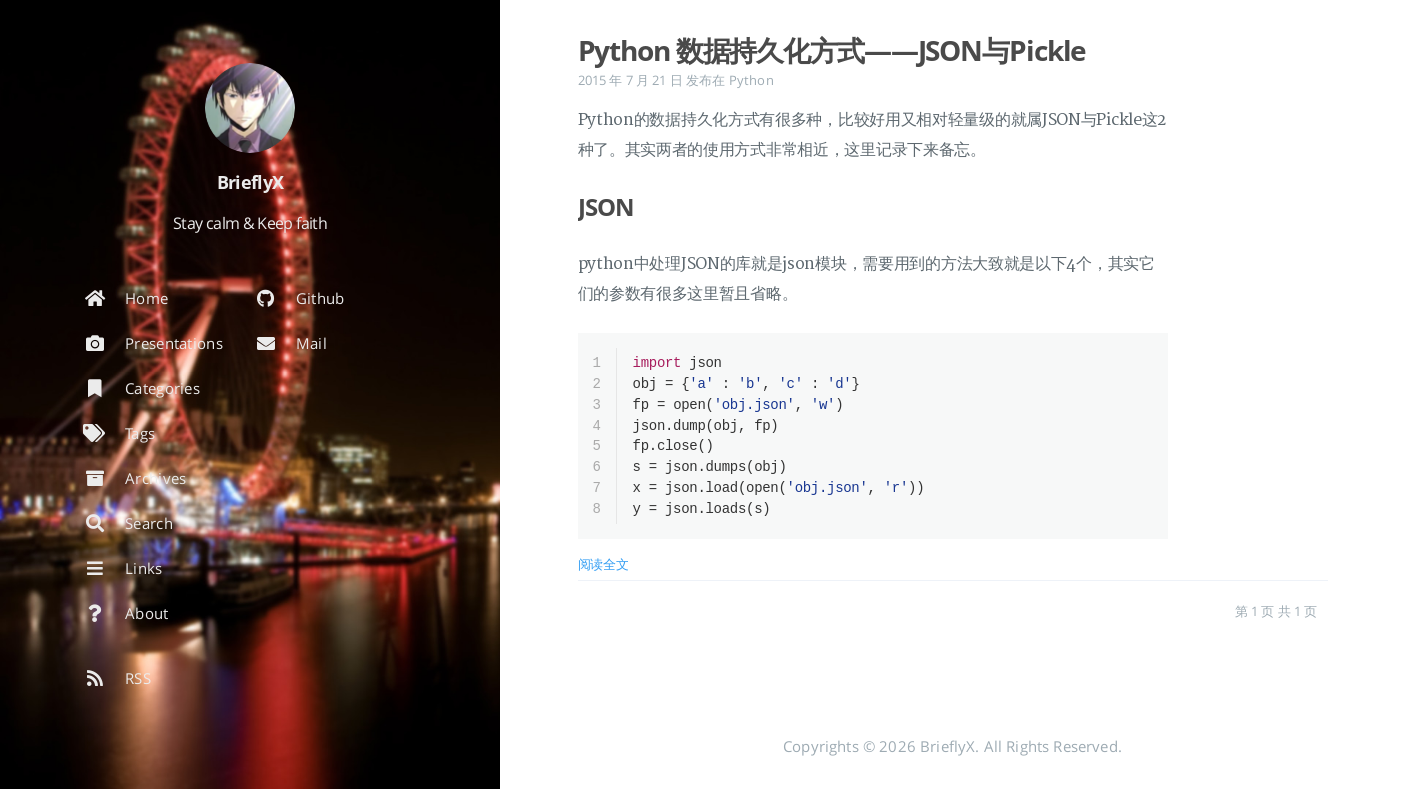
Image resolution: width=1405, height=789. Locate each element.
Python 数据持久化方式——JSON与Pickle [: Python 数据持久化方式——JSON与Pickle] (832, 50)
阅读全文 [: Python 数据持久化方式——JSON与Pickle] (603, 572)
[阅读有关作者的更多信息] (250, 108)
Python (751, 80)
